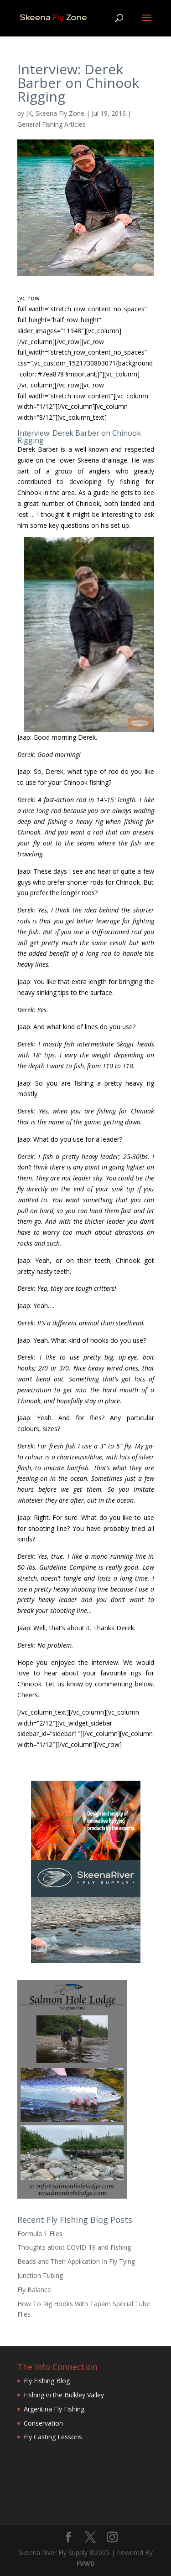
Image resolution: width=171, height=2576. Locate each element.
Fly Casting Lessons (53, 2436)
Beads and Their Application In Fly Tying (76, 2261)
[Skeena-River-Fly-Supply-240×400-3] (85, 1960)
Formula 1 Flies (39, 2233)
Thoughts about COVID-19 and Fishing (74, 2247)
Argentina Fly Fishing (54, 2409)
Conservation (43, 2423)
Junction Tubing (40, 2275)
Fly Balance (34, 2289)
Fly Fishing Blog (47, 2380)
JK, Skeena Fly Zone (55, 113)
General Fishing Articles (51, 124)
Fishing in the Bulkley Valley (64, 2395)
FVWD (86, 2563)
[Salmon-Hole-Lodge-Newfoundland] (72, 2196)
